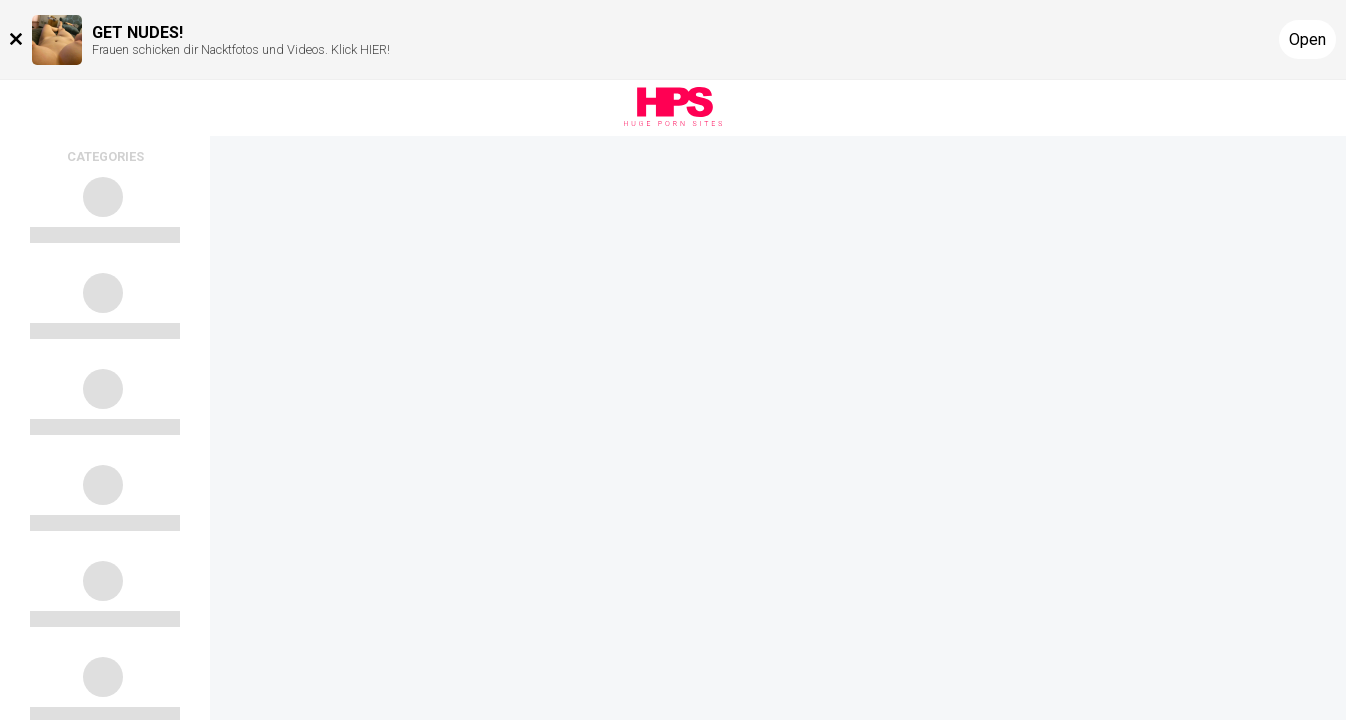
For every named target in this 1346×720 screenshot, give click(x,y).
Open (1307, 39)
